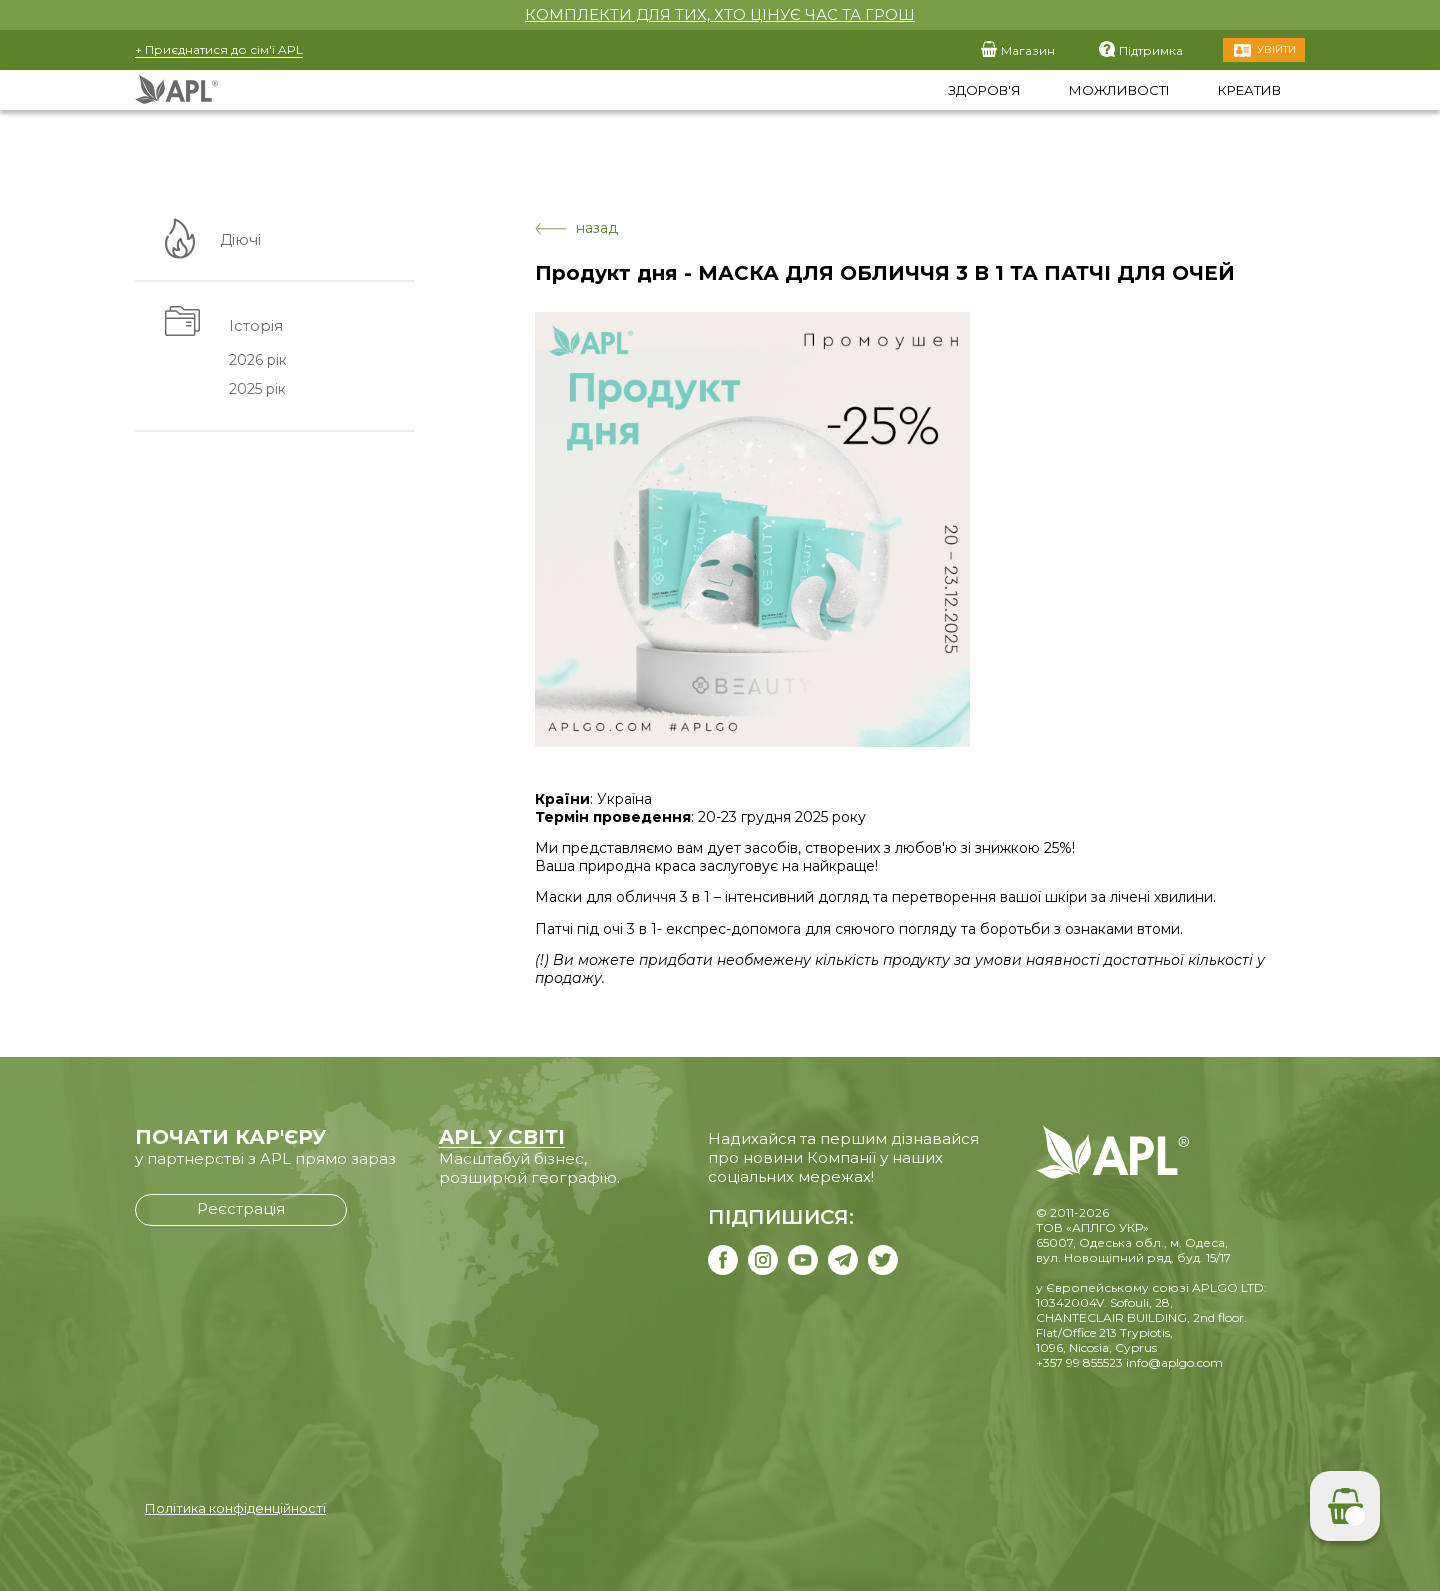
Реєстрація (241, 1208)
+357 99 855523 (1079, 1362)
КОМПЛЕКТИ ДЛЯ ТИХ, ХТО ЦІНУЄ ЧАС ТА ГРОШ (720, 14)
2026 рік (257, 361)
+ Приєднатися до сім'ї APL (219, 49)
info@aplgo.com (1174, 1362)
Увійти (1276, 49)
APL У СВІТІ (502, 1137)
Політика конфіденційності (235, 1508)
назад (576, 228)
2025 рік (256, 390)
